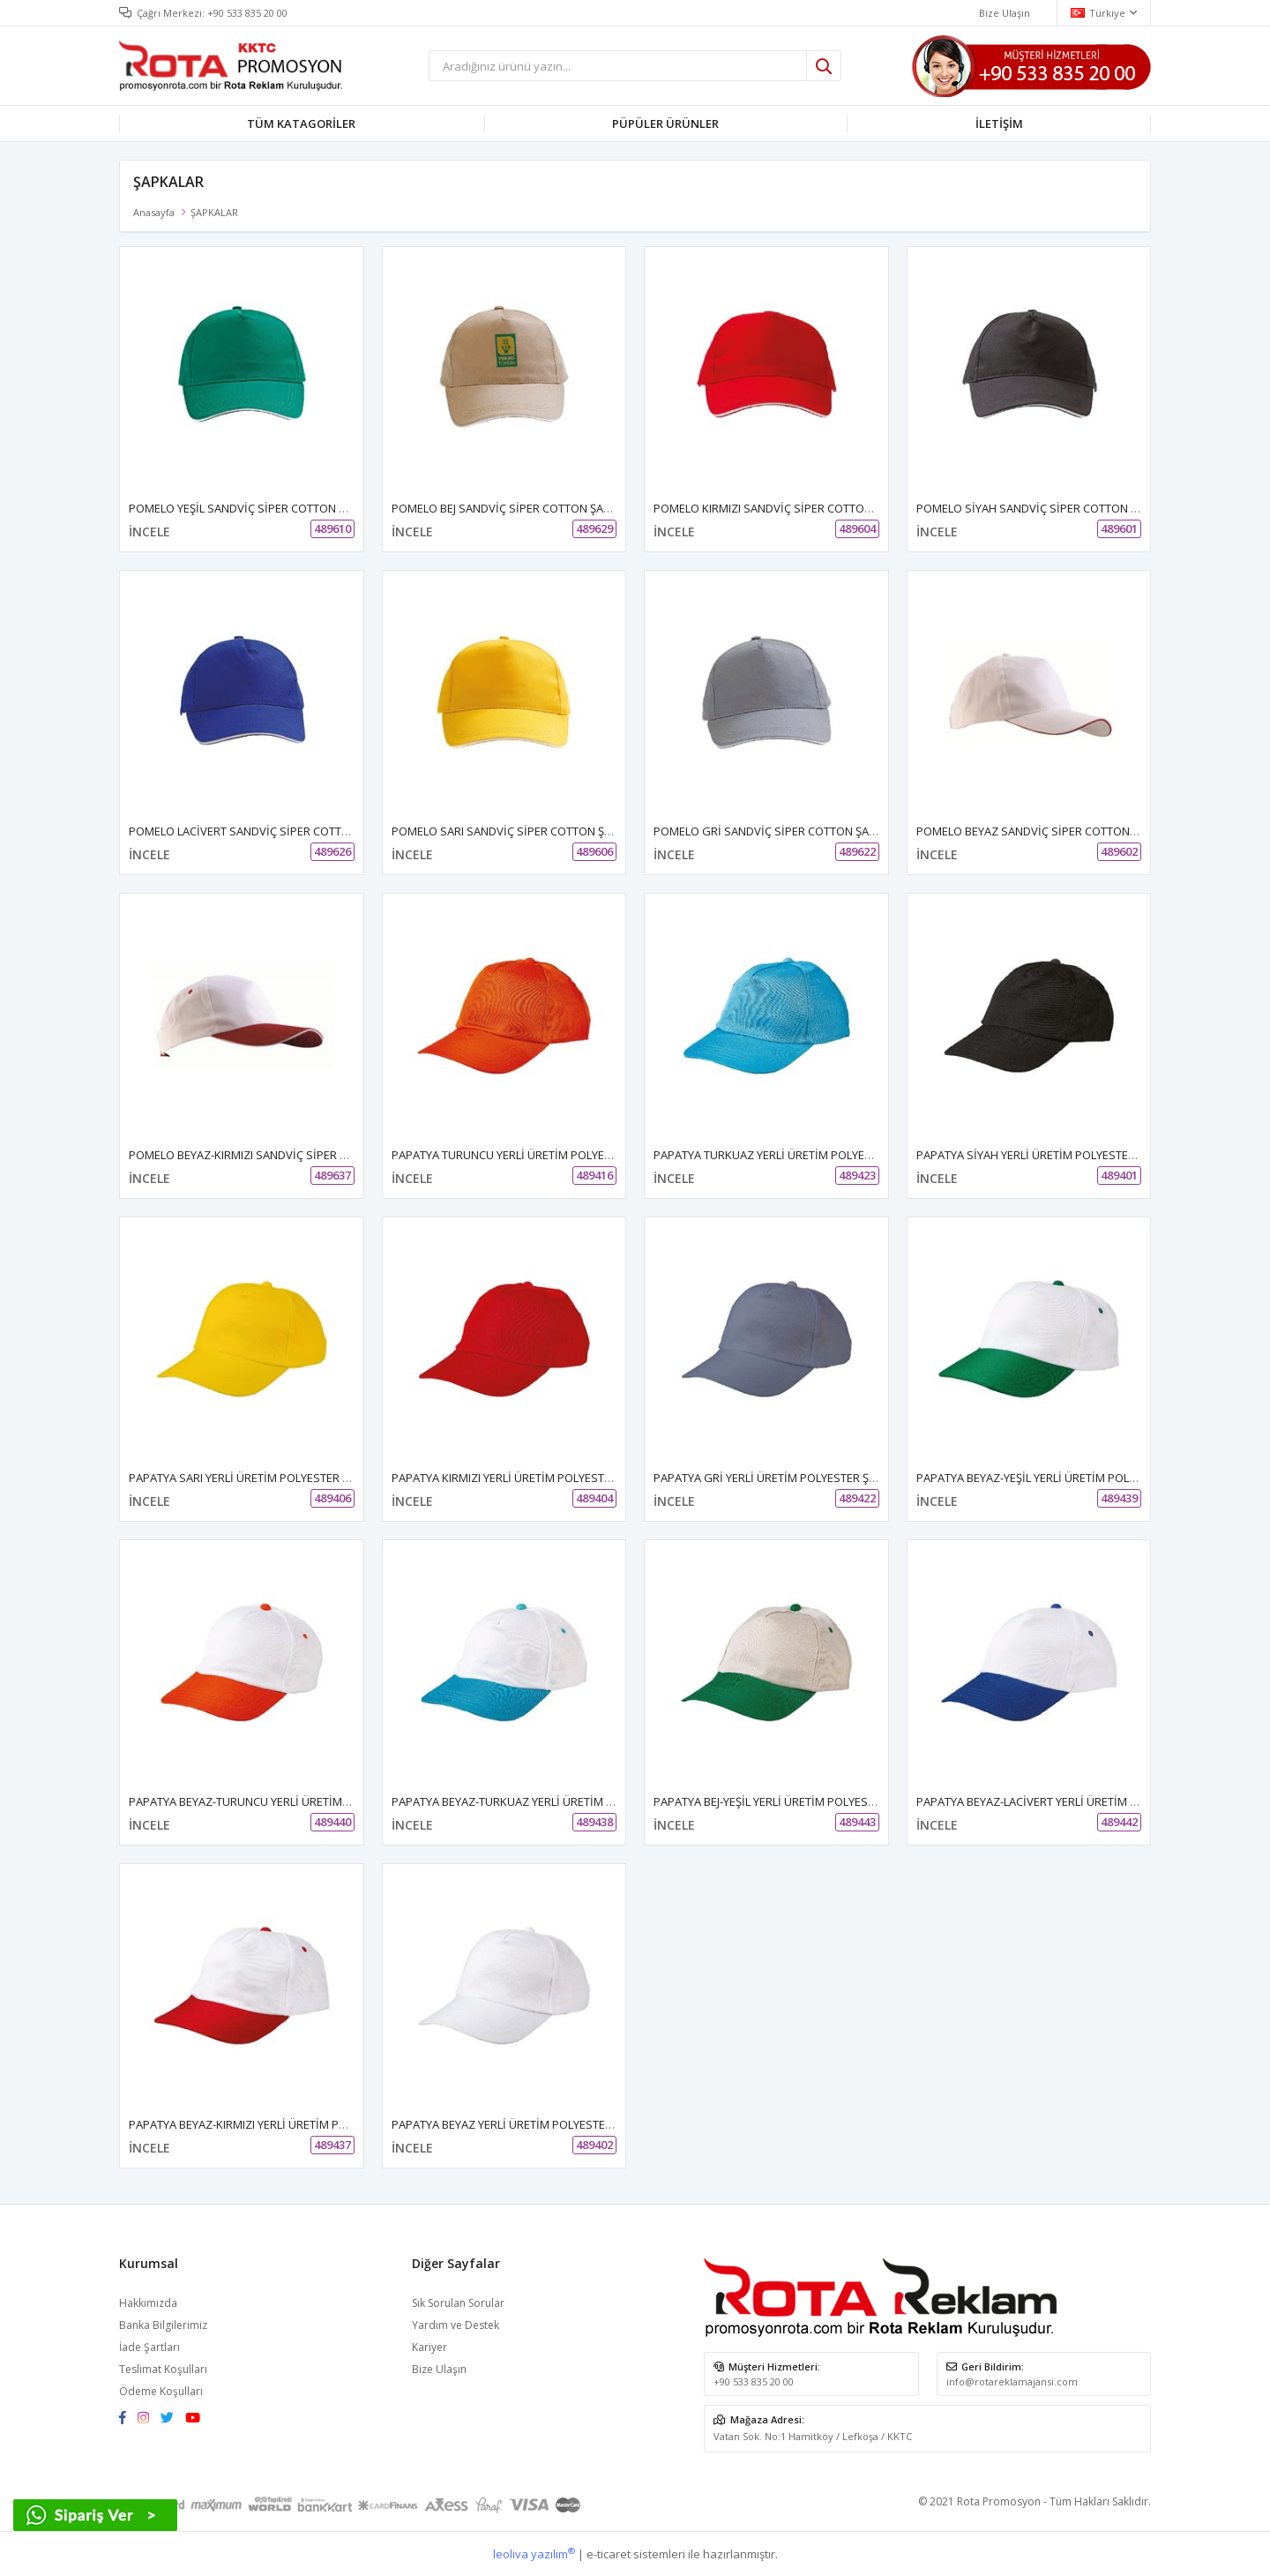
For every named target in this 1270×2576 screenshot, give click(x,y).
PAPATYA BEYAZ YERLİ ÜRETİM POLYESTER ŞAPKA (520, 2124)
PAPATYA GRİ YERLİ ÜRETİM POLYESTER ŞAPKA (775, 1478)
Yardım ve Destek (455, 2325)
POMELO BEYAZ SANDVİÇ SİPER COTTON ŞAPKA (1041, 831)
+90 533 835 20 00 (247, 12)
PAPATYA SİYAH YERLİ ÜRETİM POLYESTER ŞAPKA (1044, 1155)
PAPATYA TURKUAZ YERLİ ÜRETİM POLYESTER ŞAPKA (791, 1155)
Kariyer (429, 2347)
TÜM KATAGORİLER (301, 123)
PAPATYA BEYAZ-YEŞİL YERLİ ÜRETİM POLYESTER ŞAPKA (1060, 1478)
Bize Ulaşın (439, 2369)
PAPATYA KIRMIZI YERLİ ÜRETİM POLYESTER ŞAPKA (523, 1478)
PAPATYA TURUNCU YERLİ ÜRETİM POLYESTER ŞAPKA (530, 1155)
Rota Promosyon (999, 2501)
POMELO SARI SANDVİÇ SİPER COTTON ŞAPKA (512, 831)
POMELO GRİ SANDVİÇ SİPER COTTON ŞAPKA (772, 831)
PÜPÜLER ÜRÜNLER (665, 123)
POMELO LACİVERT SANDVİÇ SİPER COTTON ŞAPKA (262, 831)
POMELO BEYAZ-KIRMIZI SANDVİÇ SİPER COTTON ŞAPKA (275, 1155)
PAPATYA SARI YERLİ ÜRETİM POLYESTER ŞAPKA (253, 1478)
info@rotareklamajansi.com (1012, 2381)
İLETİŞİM (999, 123)
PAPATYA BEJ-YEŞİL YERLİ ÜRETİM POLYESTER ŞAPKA (789, 1801)
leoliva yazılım (534, 2554)
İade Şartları (149, 2347)
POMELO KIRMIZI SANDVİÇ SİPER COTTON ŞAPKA (781, 508)
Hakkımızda (148, 2302)
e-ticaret (608, 2554)
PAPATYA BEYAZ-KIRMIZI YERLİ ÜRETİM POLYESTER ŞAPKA (279, 2124)
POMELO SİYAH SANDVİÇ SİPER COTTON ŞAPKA (1040, 508)
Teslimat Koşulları (163, 2369)
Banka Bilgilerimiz (163, 2325)
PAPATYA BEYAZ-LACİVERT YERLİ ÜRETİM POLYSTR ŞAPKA (1065, 1801)
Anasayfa (154, 212)
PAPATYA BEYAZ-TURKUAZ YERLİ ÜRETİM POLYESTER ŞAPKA (547, 1801)
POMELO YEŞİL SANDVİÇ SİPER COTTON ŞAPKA (251, 508)
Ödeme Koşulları (161, 2391)
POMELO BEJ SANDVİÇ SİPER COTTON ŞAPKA (508, 508)
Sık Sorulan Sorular (458, 2302)
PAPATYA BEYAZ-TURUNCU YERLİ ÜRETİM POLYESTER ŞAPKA (285, 1801)
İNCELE (149, 531)
